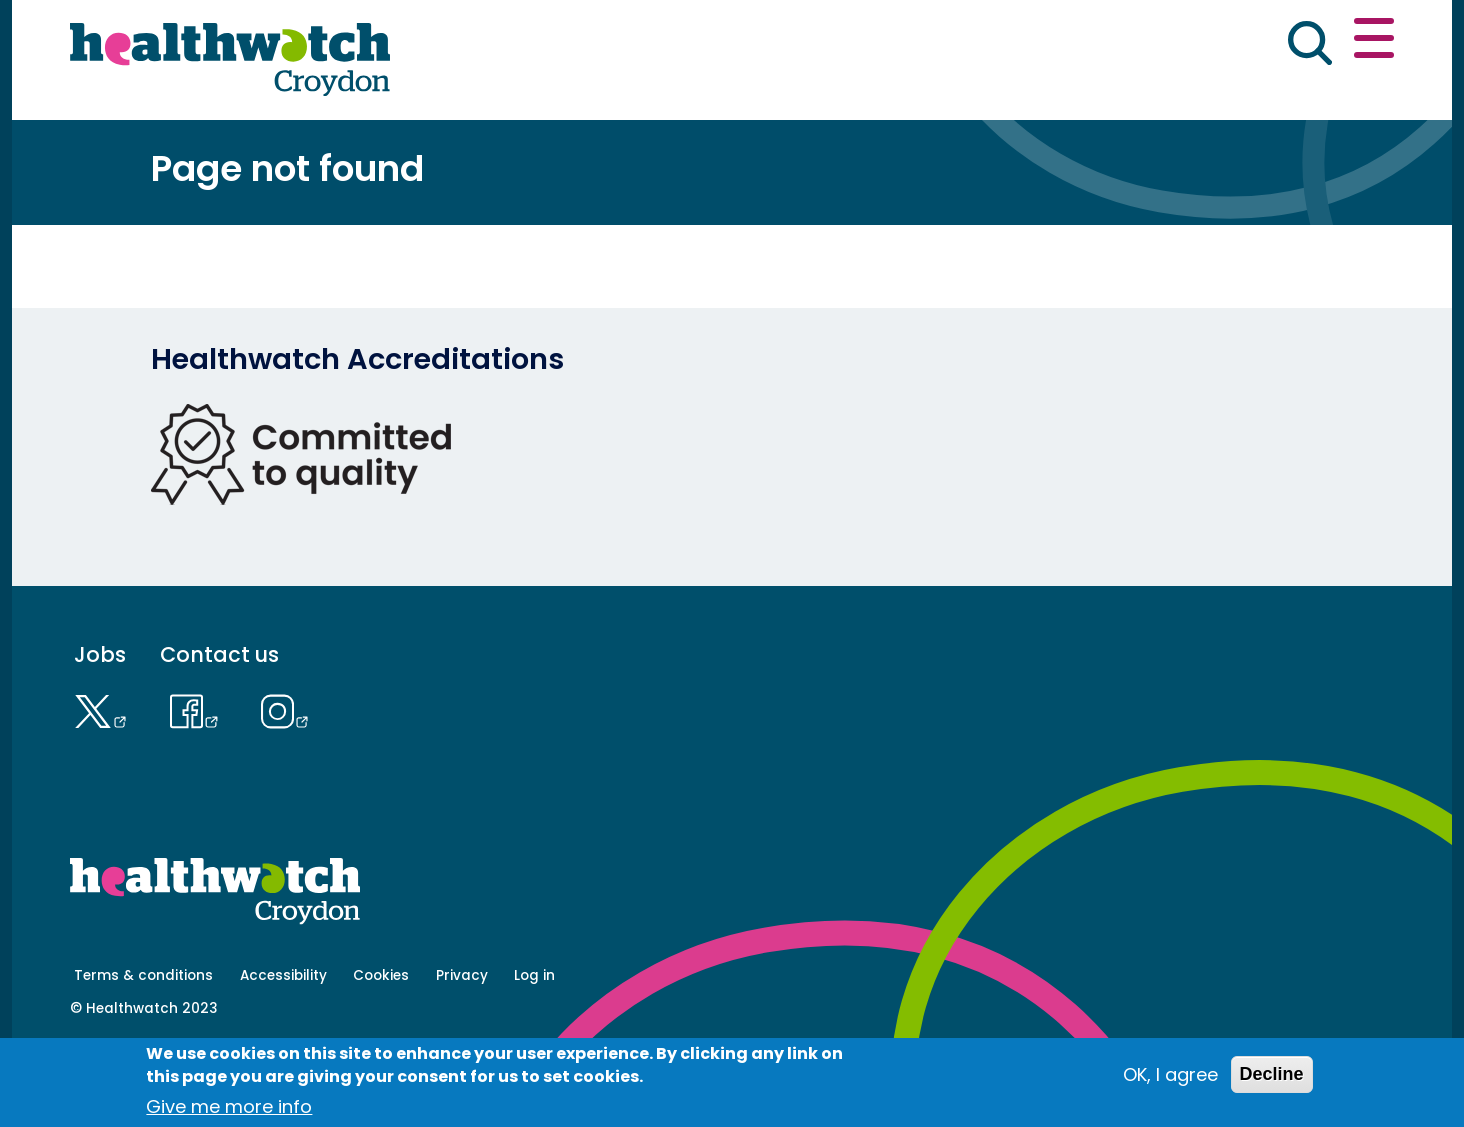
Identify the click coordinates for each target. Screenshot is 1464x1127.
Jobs (100, 724)
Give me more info (229, 1106)
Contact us (1298, 42)
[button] (1101, 44)
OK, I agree (1170, 1074)
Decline (1272, 1074)
